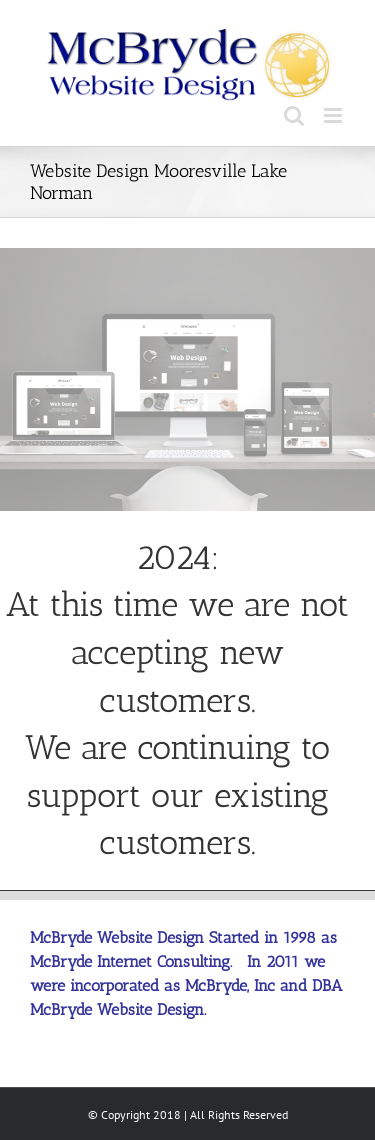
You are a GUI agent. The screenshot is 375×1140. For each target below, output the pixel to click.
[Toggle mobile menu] (334, 115)
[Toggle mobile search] (294, 115)
